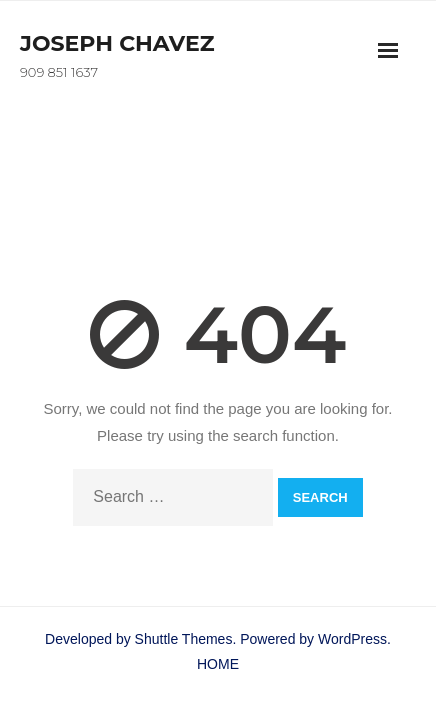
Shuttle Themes (184, 639)
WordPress (352, 639)
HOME (218, 664)
